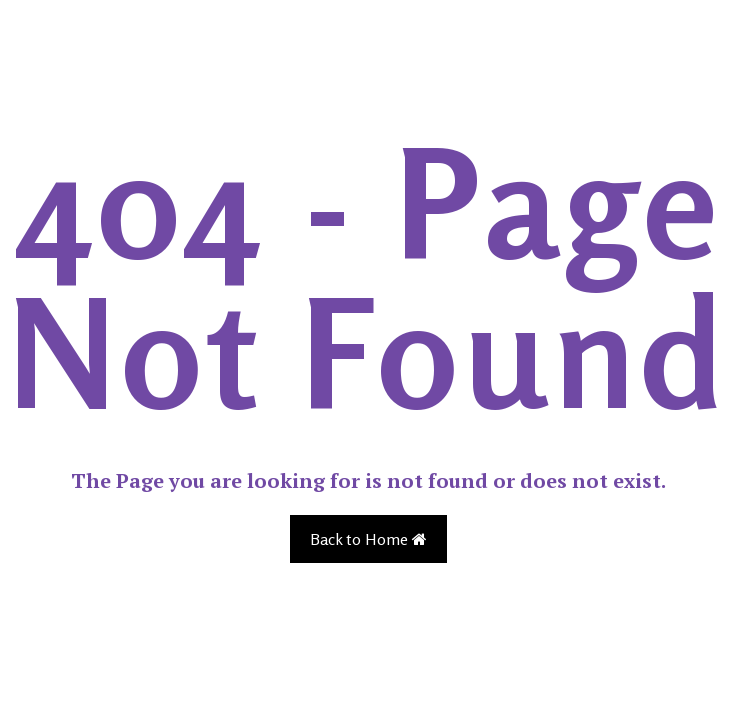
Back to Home (368, 539)
